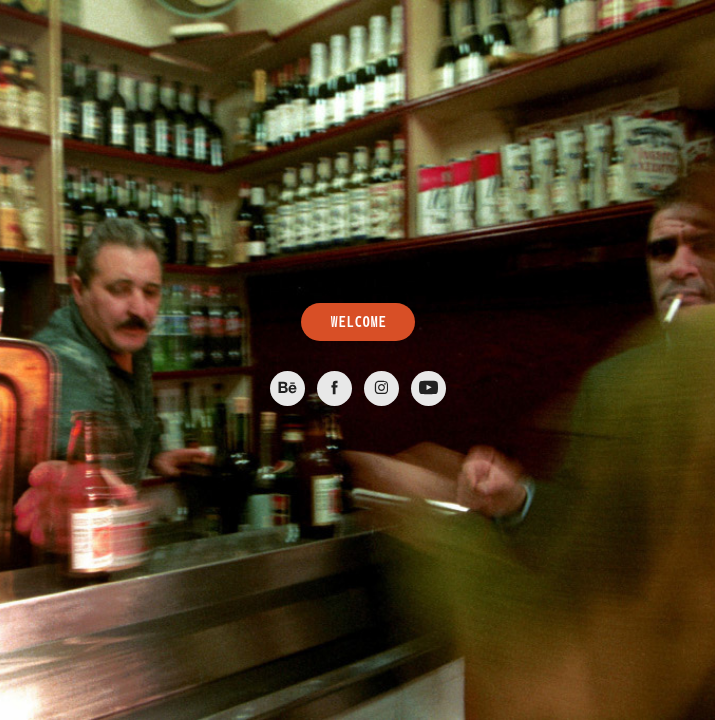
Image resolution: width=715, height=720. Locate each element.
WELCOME (358, 322)
